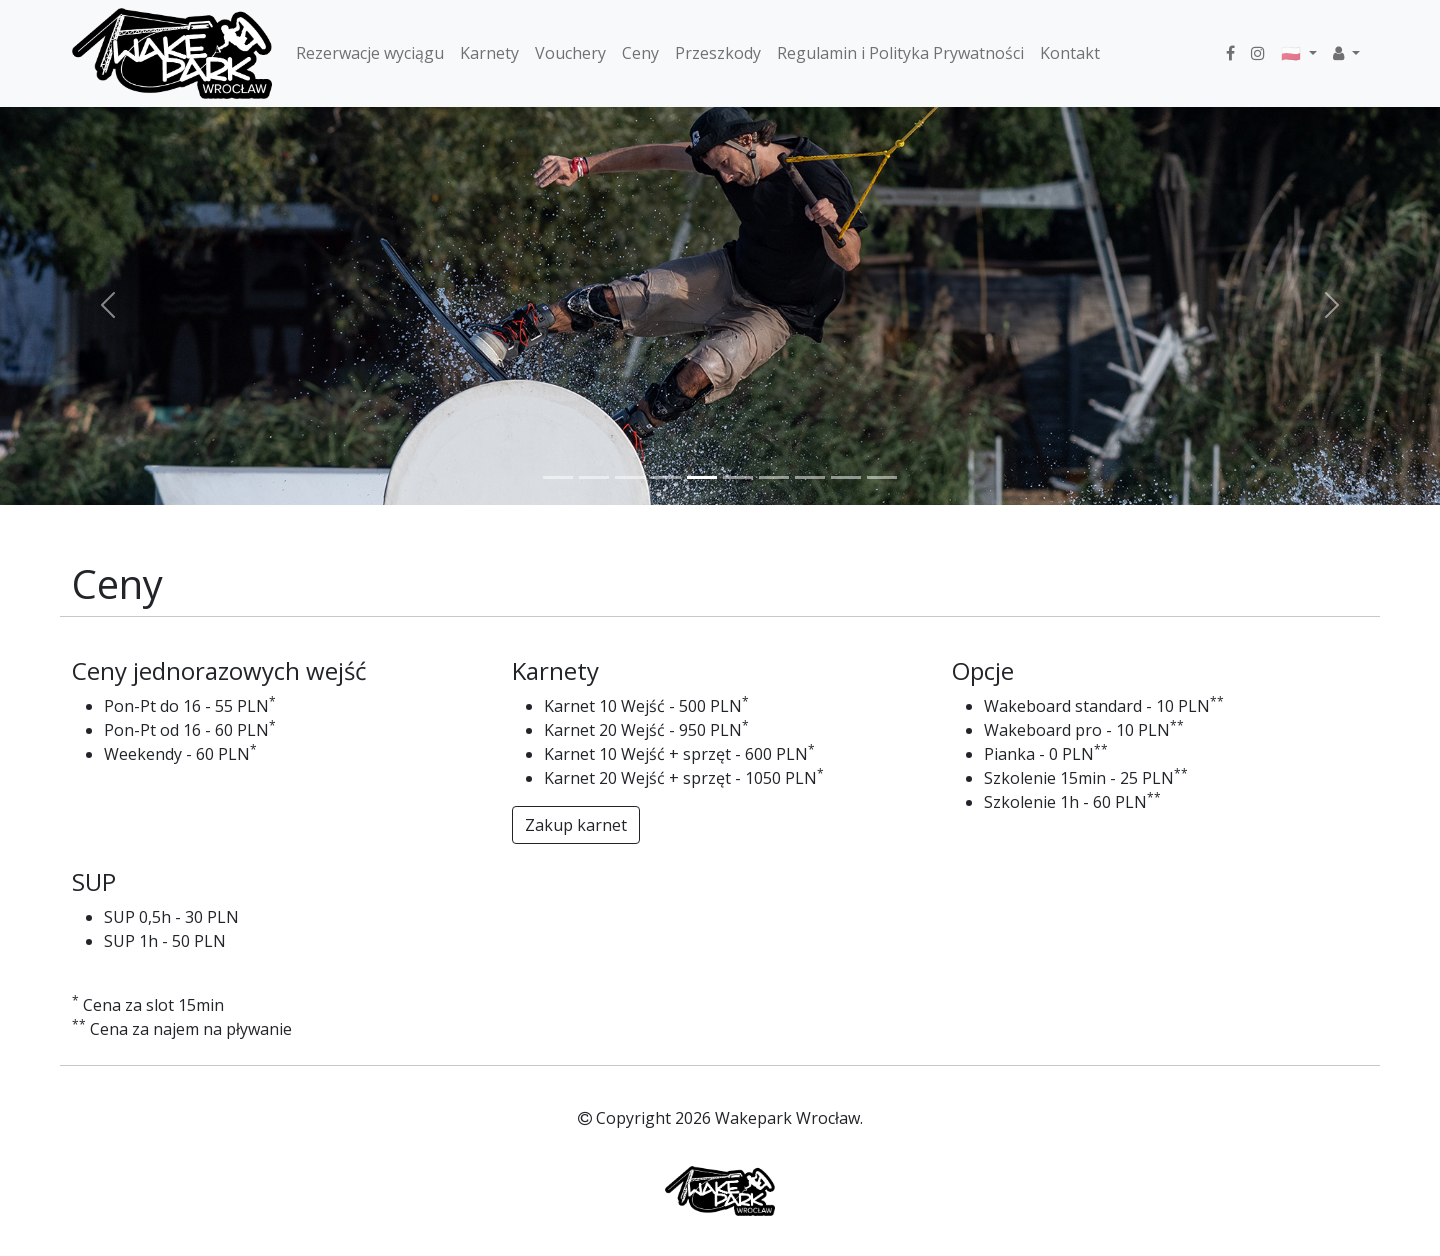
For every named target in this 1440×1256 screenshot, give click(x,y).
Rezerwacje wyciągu (370, 53)
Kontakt (1070, 53)
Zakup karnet (576, 825)
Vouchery (570, 53)
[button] (1346, 53)
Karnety (489, 53)
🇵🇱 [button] (1293, 53)
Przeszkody (718, 53)
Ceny (640, 53)
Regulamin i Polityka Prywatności (900, 53)
